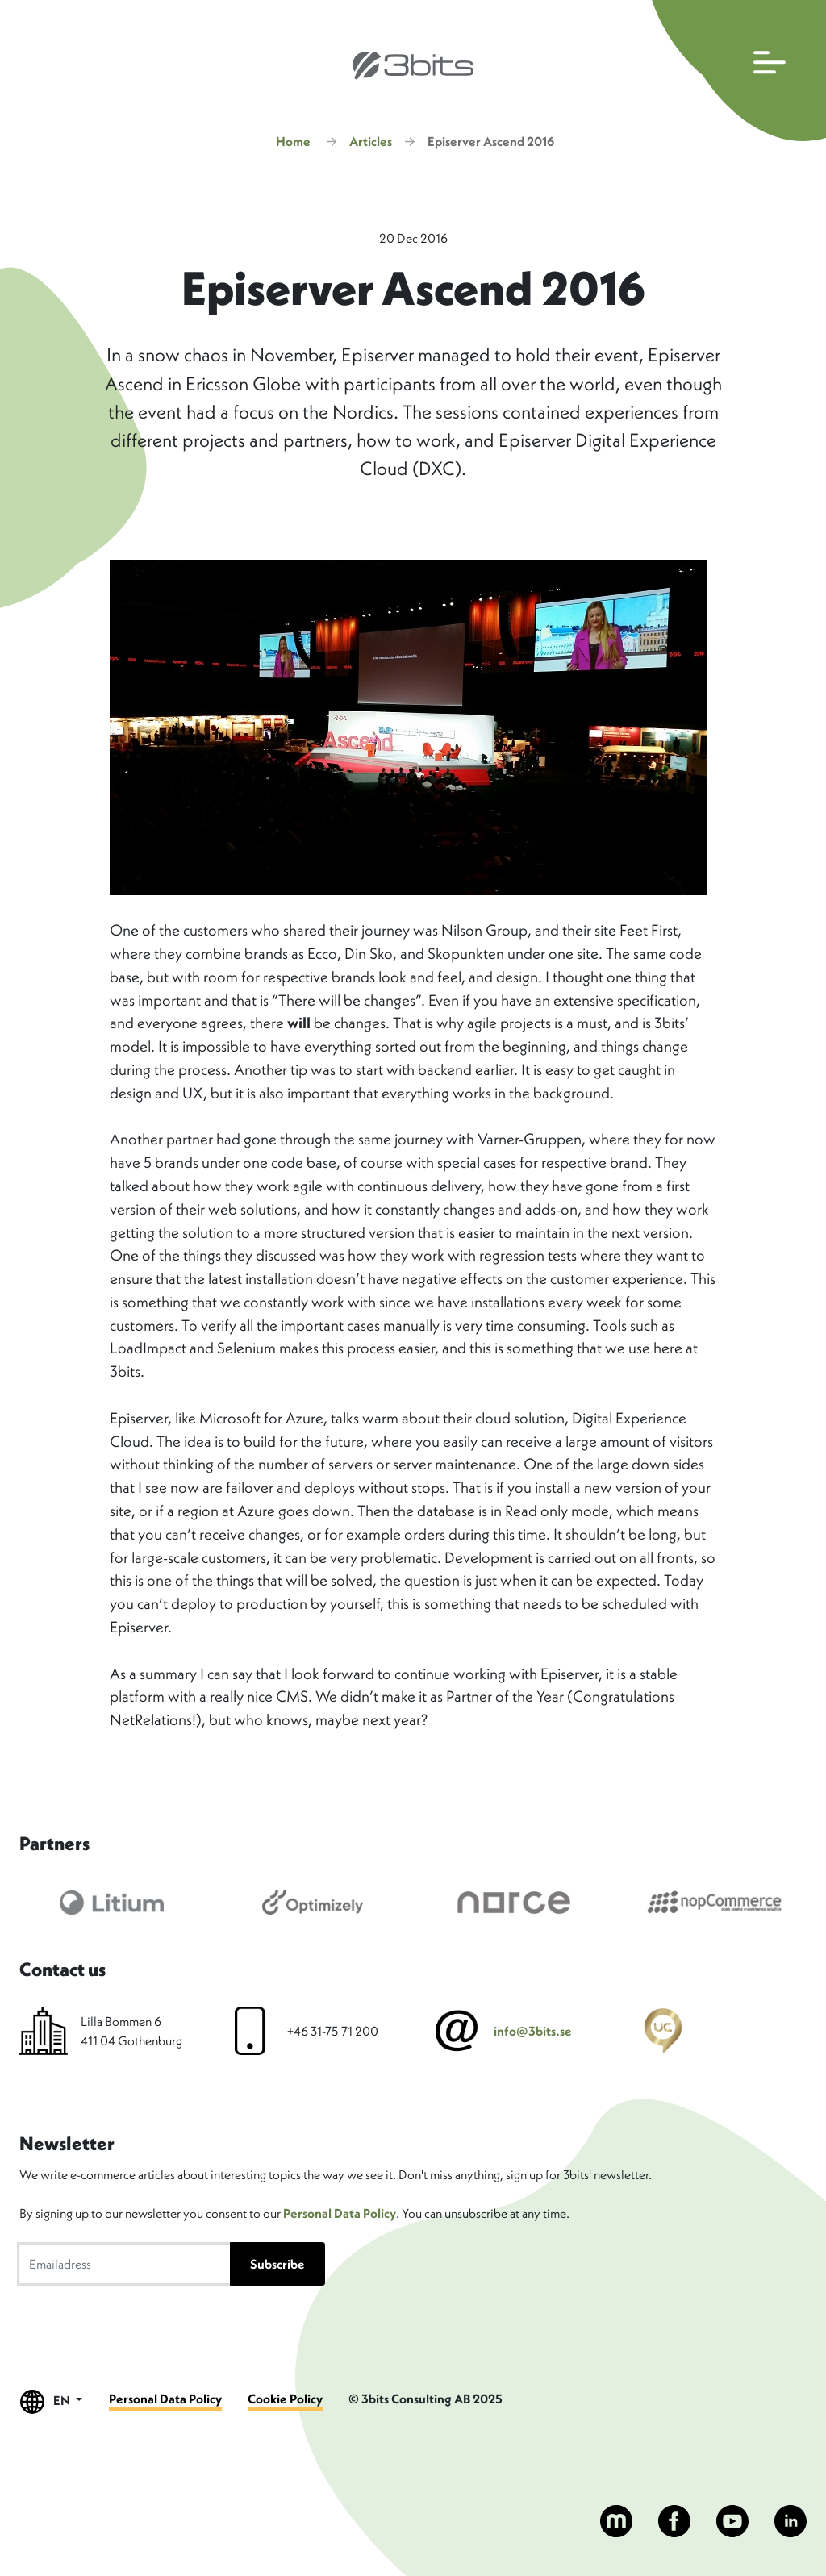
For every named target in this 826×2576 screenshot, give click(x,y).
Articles (370, 141)
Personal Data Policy (339, 2213)
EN (51, 2401)
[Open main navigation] (735, 70)
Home (293, 141)
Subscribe (277, 2264)
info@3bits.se (533, 2031)
